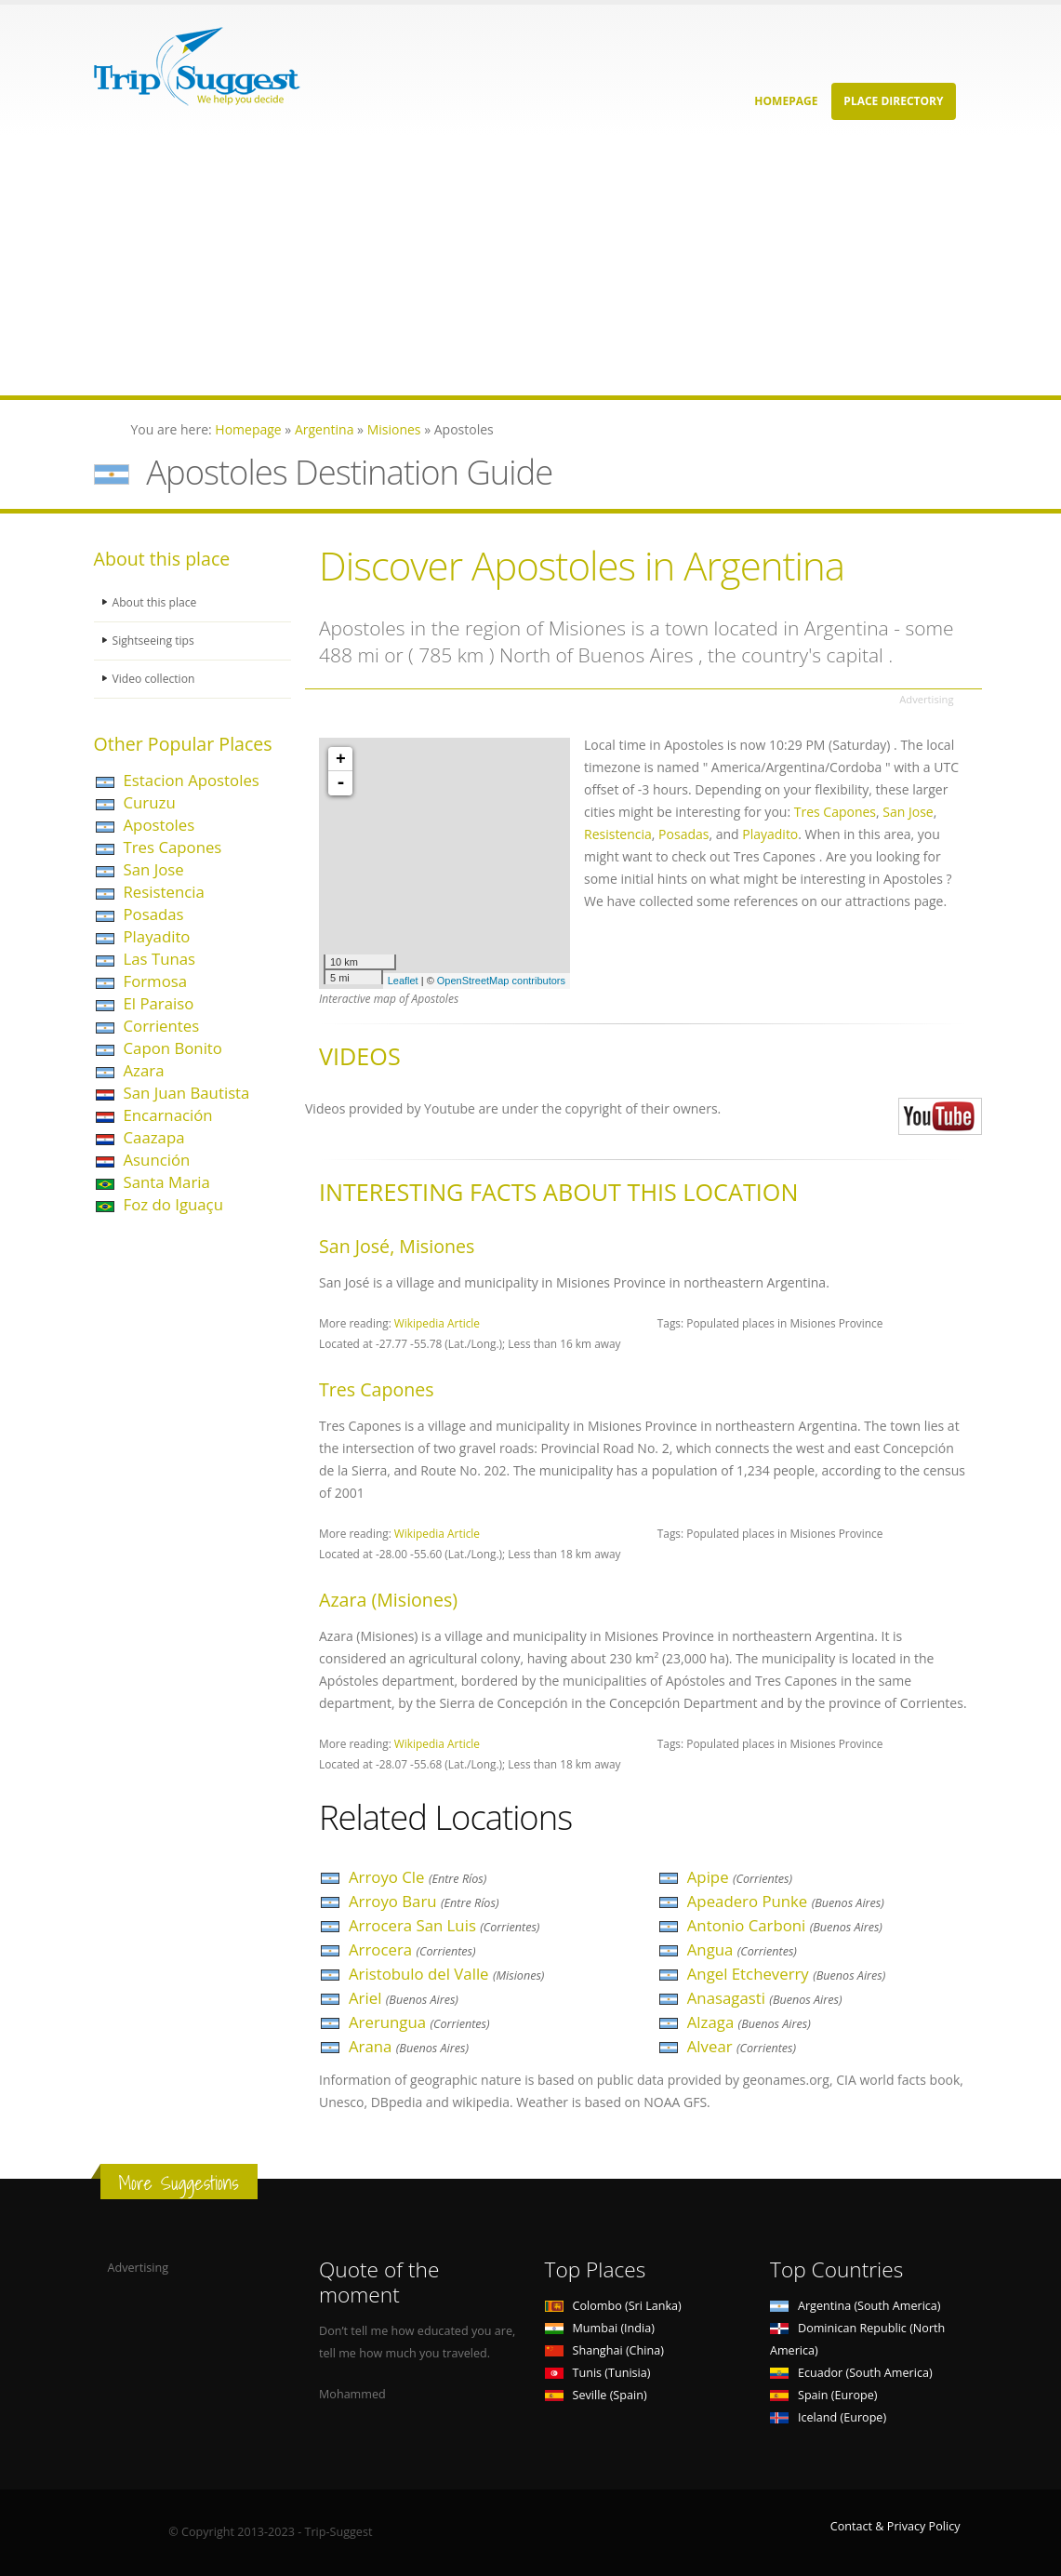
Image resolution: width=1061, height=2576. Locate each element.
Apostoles (159, 824)
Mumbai (600, 2328)
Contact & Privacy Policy (895, 2526)
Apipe (739, 1877)
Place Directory (893, 101)
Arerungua (419, 2022)
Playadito (157, 936)
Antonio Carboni (784, 1925)
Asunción (157, 1159)
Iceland (828, 2417)
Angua (742, 1949)
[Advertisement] (530, 265)
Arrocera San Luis (444, 1925)
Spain (823, 2395)
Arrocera (412, 1949)
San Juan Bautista (187, 1092)
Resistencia (164, 891)
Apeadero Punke (785, 1901)
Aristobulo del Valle (446, 1973)
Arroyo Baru (423, 1901)
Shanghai (604, 2350)
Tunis (598, 2373)
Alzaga (749, 2022)
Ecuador (851, 2373)
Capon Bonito (173, 1048)
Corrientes (162, 1025)
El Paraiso (159, 1003)
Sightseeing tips (155, 640)
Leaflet (403, 980)
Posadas (154, 914)
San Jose (154, 869)
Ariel (403, 1998)
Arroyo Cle (417, 1877)
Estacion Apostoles (191, 780)
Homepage (785, 101)
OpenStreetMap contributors (501, 980)
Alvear (741, 2046)
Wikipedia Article (437, 1322)
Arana (409, 2046)
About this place (156, 602)
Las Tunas (160, 958)
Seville (596, 2395)
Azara (144, 1070)
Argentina (855, 2306)
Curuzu (150, 802)
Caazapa (154, 1137)
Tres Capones (173, 847)
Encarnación (168, 1115)
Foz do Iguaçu (173, 1204)
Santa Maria (167, 1182)
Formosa (156, 981)
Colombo (613, 2306)
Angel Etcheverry (786, 1973)
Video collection (155, 679)
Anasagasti (764, 1998)
